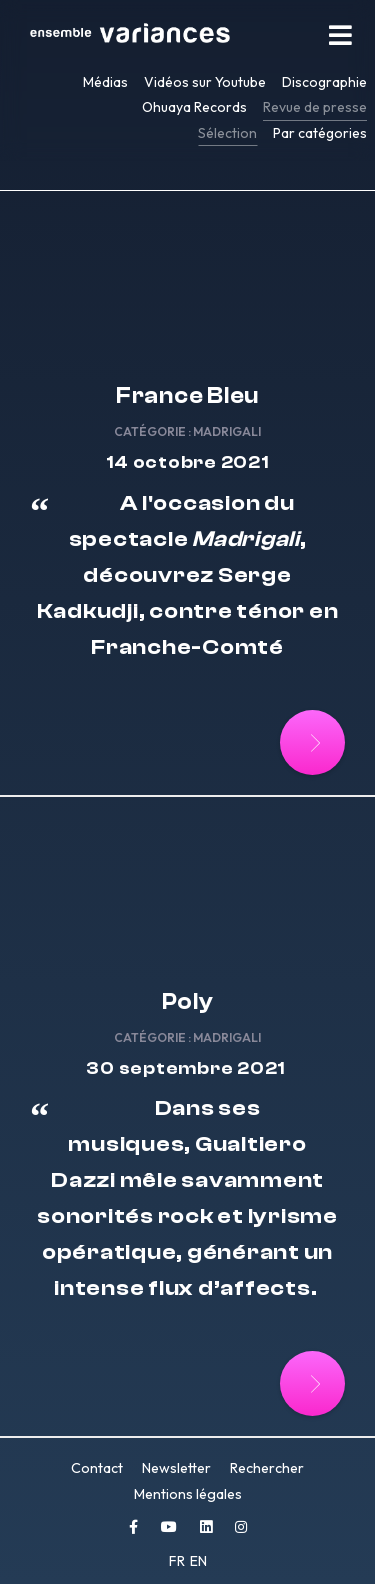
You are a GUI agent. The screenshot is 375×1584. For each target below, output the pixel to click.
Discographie (324, 82)
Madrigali (227, 431)
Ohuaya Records (194, 107)
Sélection (227, 133)
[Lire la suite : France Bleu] (312, 742)
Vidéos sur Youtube (205, 82)
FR (178, 1561)
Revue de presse (315, 107)
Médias (105, 82)
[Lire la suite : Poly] (312, 1383)
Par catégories (320, 133)
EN (198, 1561)
